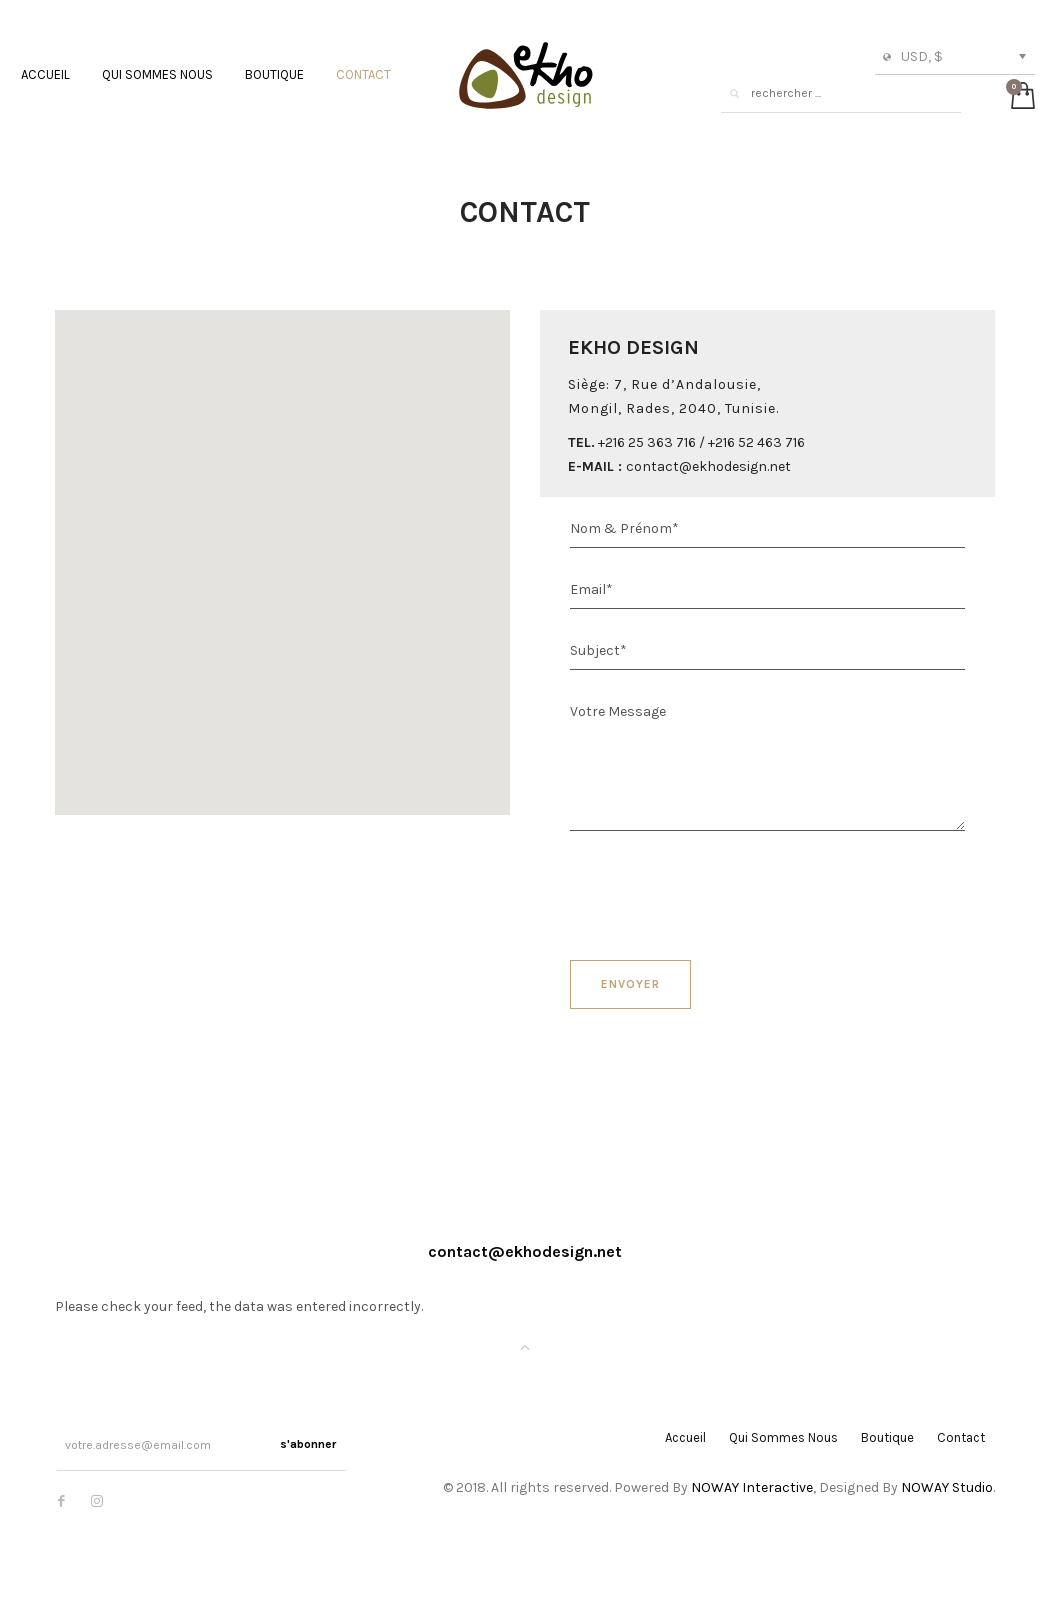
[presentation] (722, 890)
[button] (283, 551)
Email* (591, 589)
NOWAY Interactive (752, 1487)
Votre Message (618, 711)
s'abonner (308, 1444)
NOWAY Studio (947, 1487)
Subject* (598, 650)
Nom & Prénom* (624, 528)
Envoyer (630, 984)
